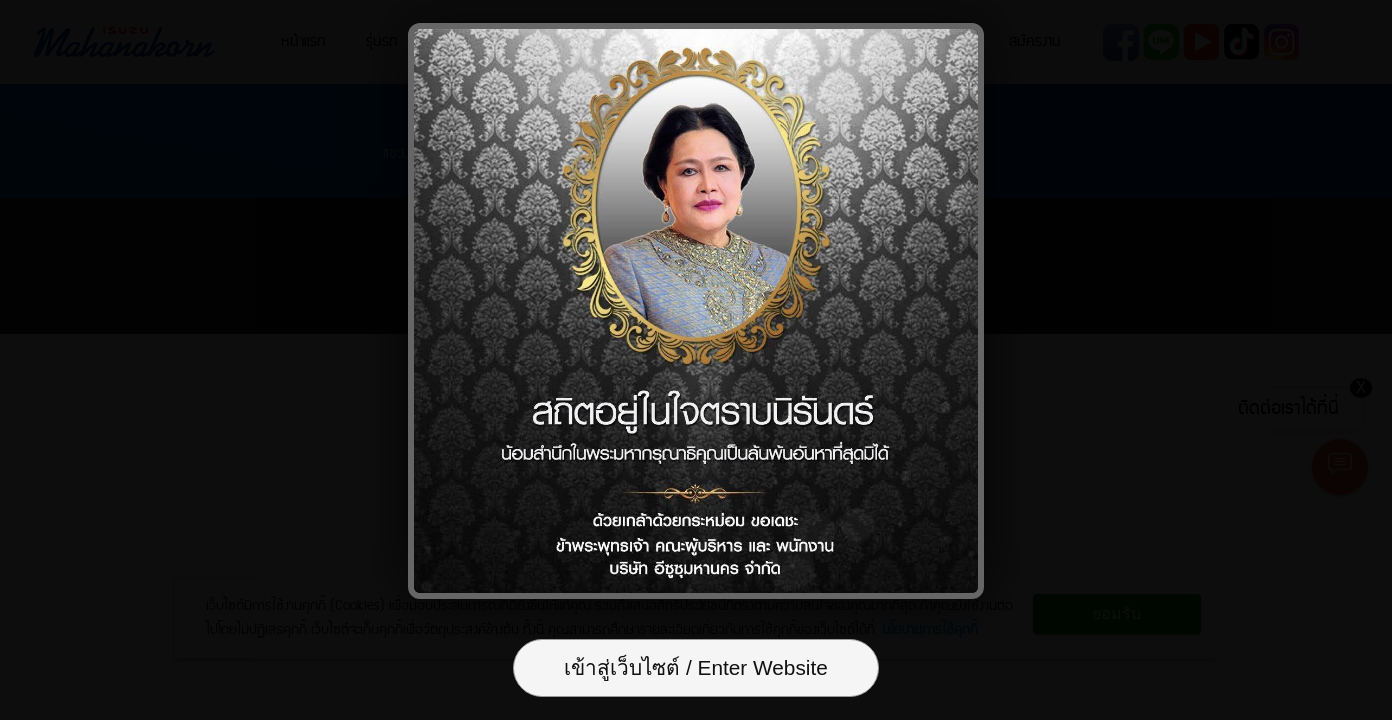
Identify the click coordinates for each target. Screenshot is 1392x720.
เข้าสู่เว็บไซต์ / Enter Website (696, 667)
